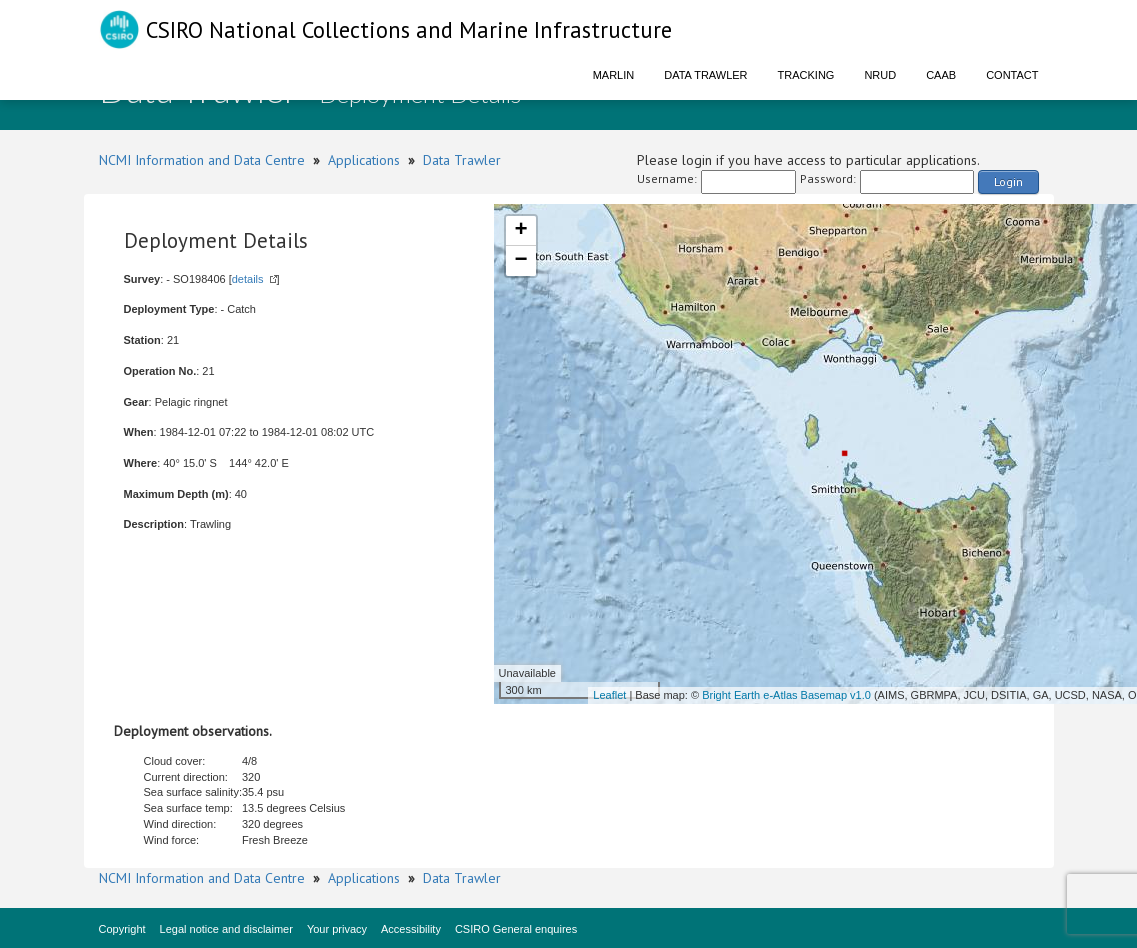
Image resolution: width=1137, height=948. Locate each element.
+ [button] (520, 231)
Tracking (806, 75)
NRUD (880, 75)
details (248, 279)
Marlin (614, 75)
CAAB (941, 75)
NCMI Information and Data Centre (202, 160)
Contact (1012, 75)
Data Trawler (705, 75)
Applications (364, 160)
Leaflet (609, 695)
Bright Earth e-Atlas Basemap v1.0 (786, 695)
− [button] (520, 261)
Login (1008, 181)
